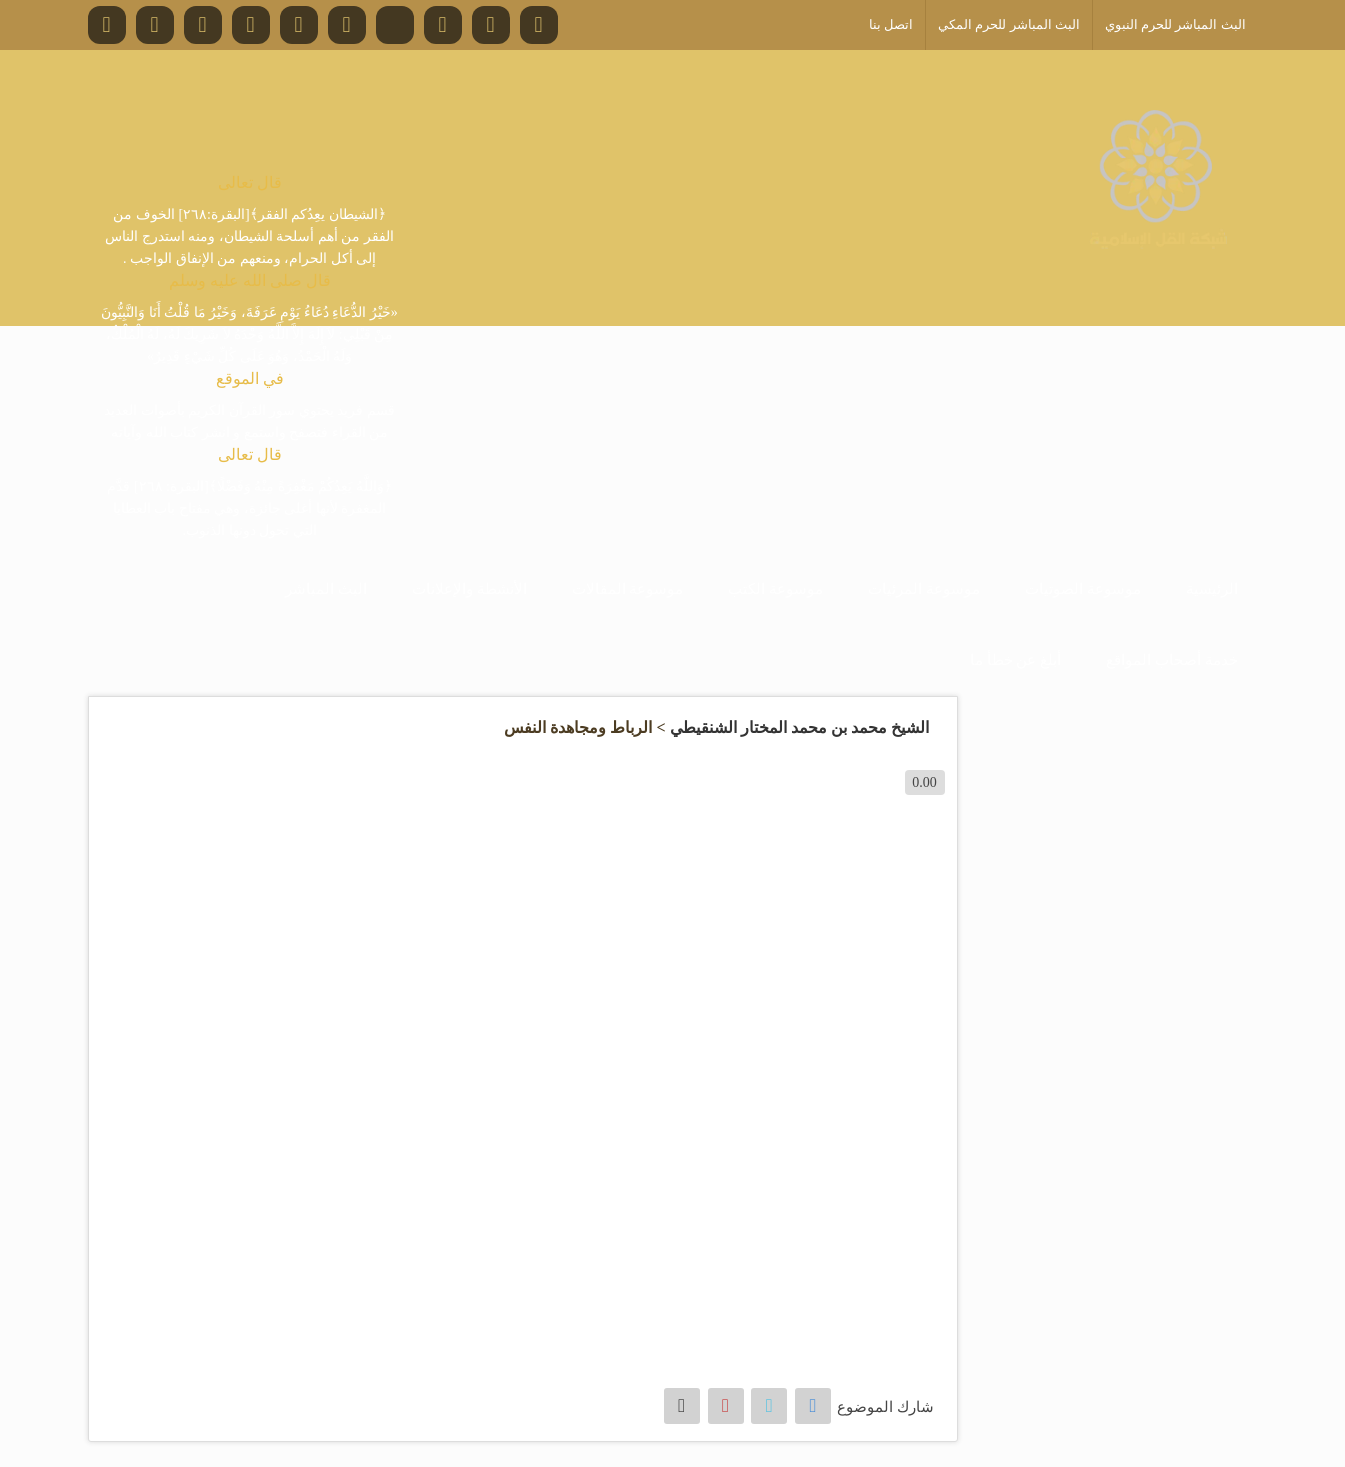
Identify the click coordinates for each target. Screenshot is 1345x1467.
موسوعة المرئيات (924, 589)
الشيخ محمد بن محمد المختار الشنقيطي (799, 727)
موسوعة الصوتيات (1083, 589)
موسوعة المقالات (628, 589)
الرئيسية (1212, 589)
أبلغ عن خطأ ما (1015, 660)
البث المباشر (326, 589)
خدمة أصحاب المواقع (1172, 660)
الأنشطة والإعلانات (469, 589)
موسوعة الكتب (775, 589)
